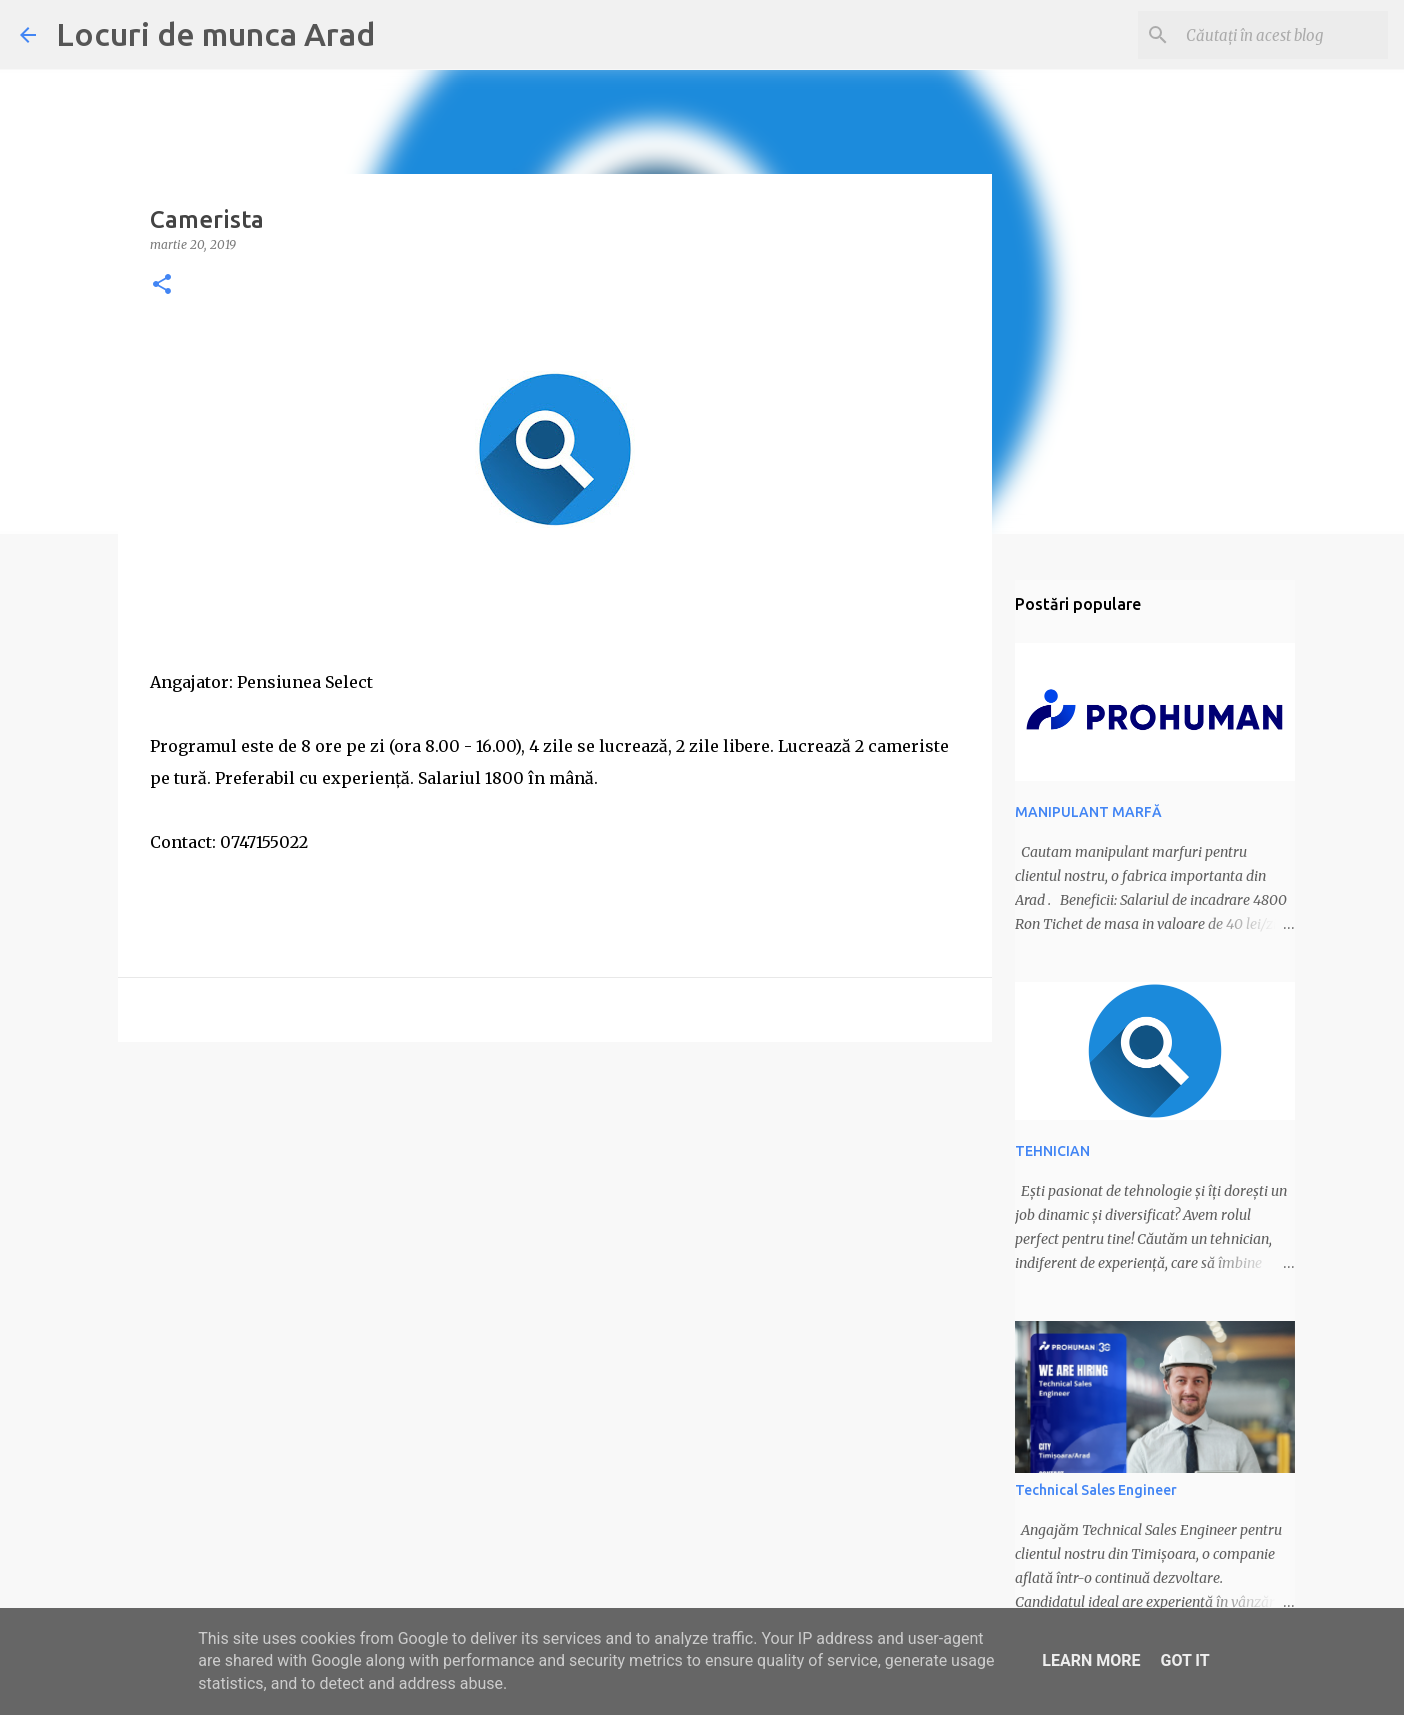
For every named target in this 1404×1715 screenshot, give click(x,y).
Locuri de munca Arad (215, 34)
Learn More (1091, 1660)
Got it (1184, 1660)
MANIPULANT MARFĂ (1088, 812)
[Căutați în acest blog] (1283, 35)
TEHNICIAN (1052, 1151)
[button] (162, 285)
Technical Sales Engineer (1096, 1490)
